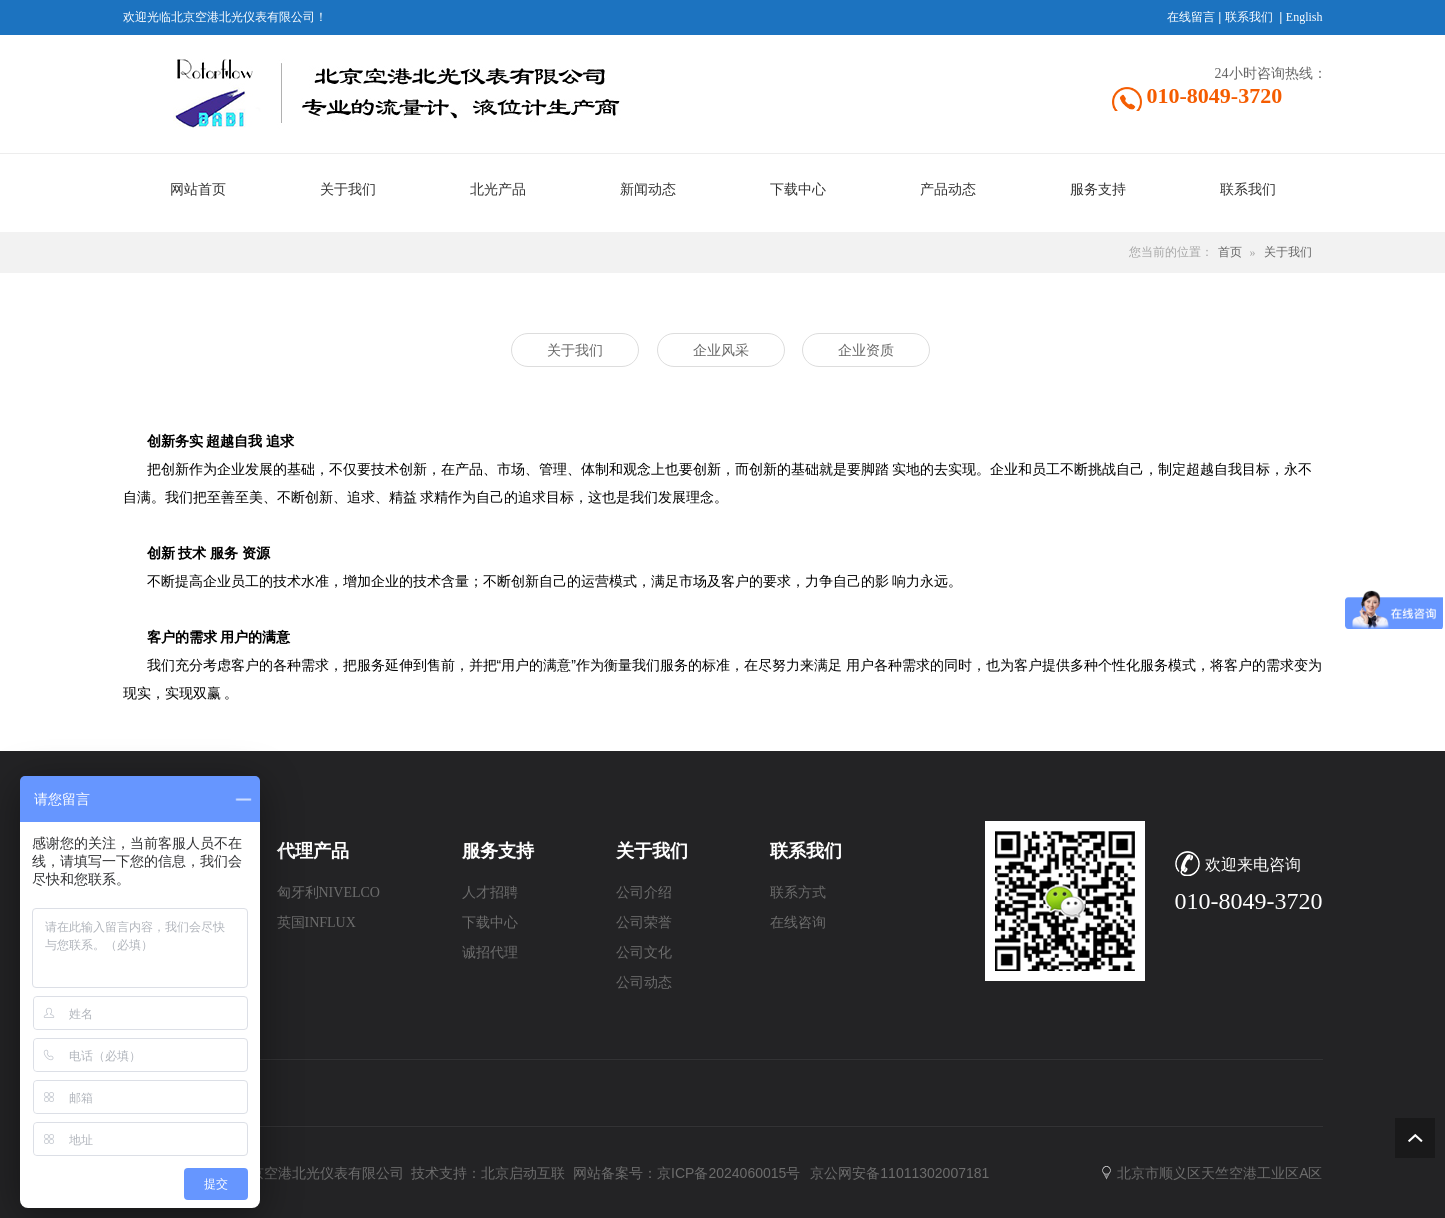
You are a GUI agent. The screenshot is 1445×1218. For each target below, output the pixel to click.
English (1304, 17)
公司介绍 (644, 892)
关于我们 (1288, 252)
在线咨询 (798, 922)
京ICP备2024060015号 (728, 1173)
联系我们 (1249, 17)
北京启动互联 (523, 1173)
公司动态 (644, 982)
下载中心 (490, 922)
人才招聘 (490, 892)
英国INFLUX (316, 922)
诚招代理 (490, 952)
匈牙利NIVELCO (328, 892)
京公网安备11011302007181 (899, 1173)
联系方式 (798, 892)
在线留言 (1191, 17)
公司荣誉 (644, 922)
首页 (1230, 252)
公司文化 (644, 952)
